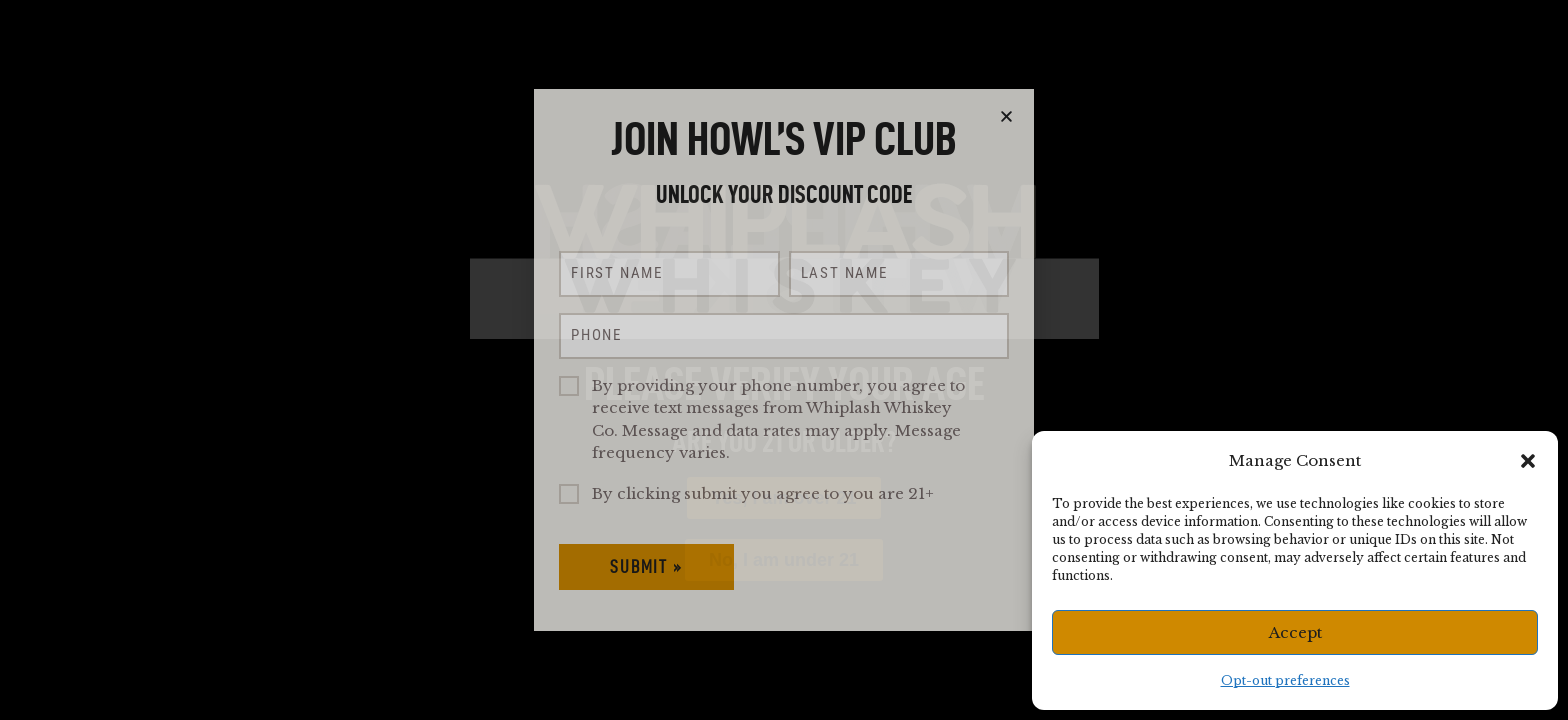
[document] (784, 360)
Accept (1295, 632)
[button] (1528, 461)
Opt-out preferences (1285, 680)
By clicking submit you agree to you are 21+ (763, 493)
